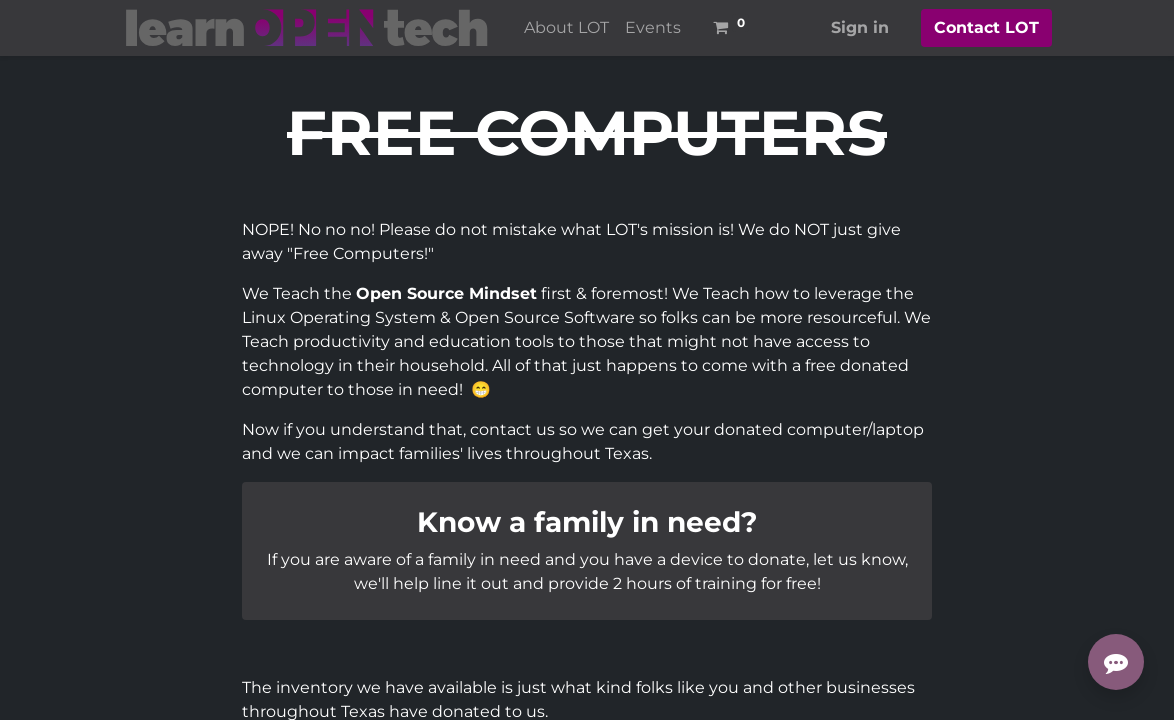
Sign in (860, 27)
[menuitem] (566, 28)
